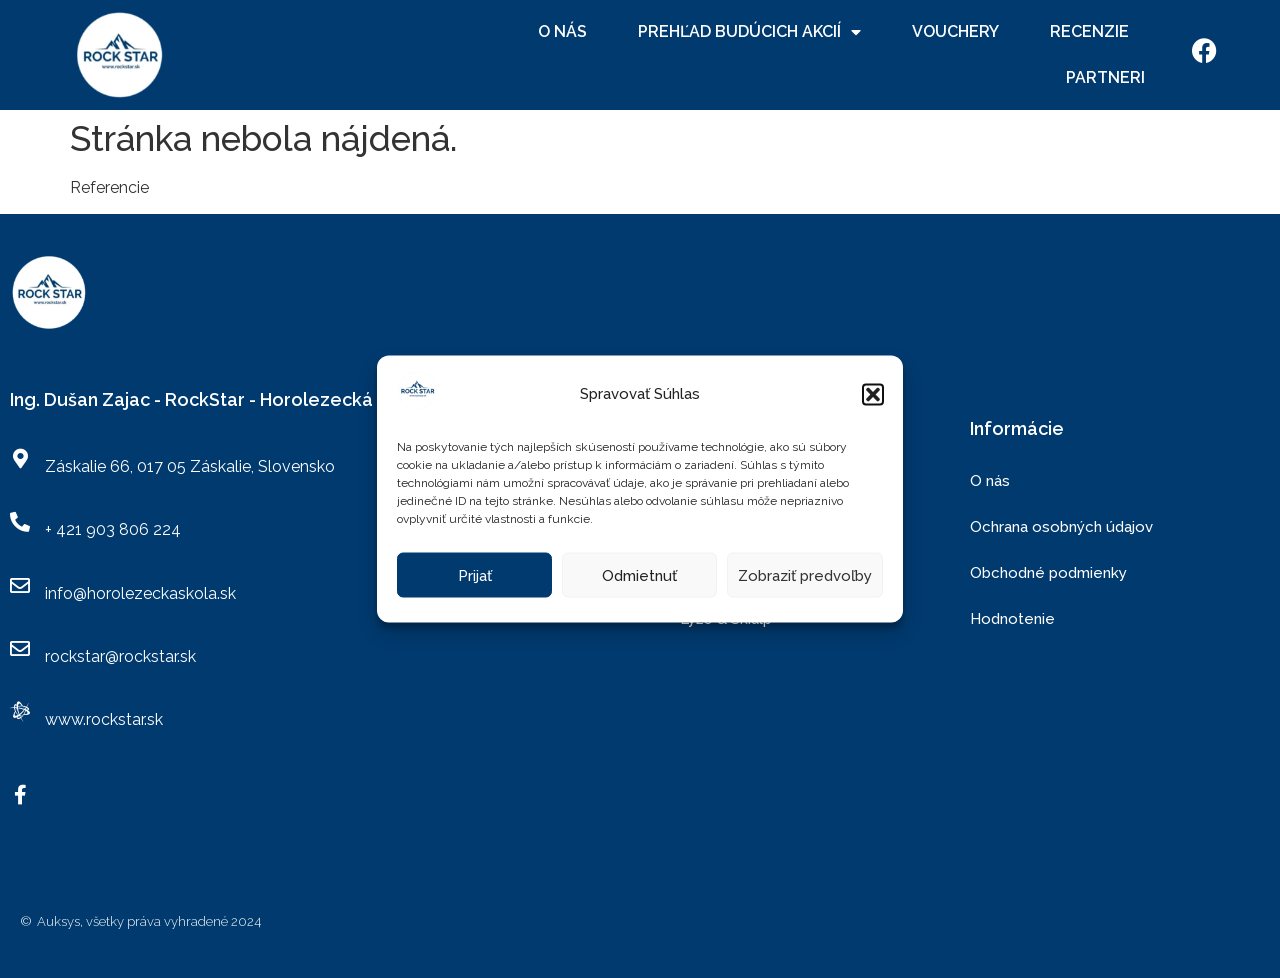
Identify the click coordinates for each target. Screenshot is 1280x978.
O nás (562, 31)
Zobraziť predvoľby (805, 575)
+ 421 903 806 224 (113, 529)
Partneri (1105, 77)
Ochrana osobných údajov (1061, 527)
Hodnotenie (1012, 619)
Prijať (475, 575)
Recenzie (1089, 31)
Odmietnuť (639, 575)
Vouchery (955, 31)
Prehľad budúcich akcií (749, 32)
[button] (873, 394)
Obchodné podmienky (1048, 573)
